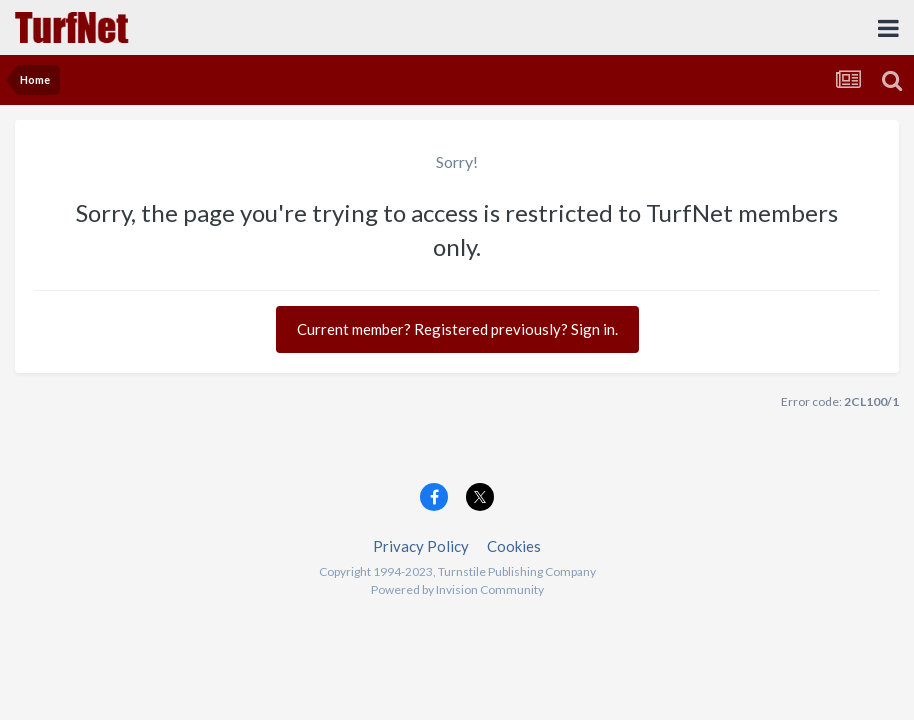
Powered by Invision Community (457, 589)
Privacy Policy (421, 546)
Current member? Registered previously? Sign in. (457, 329)
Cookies (514, 546)
